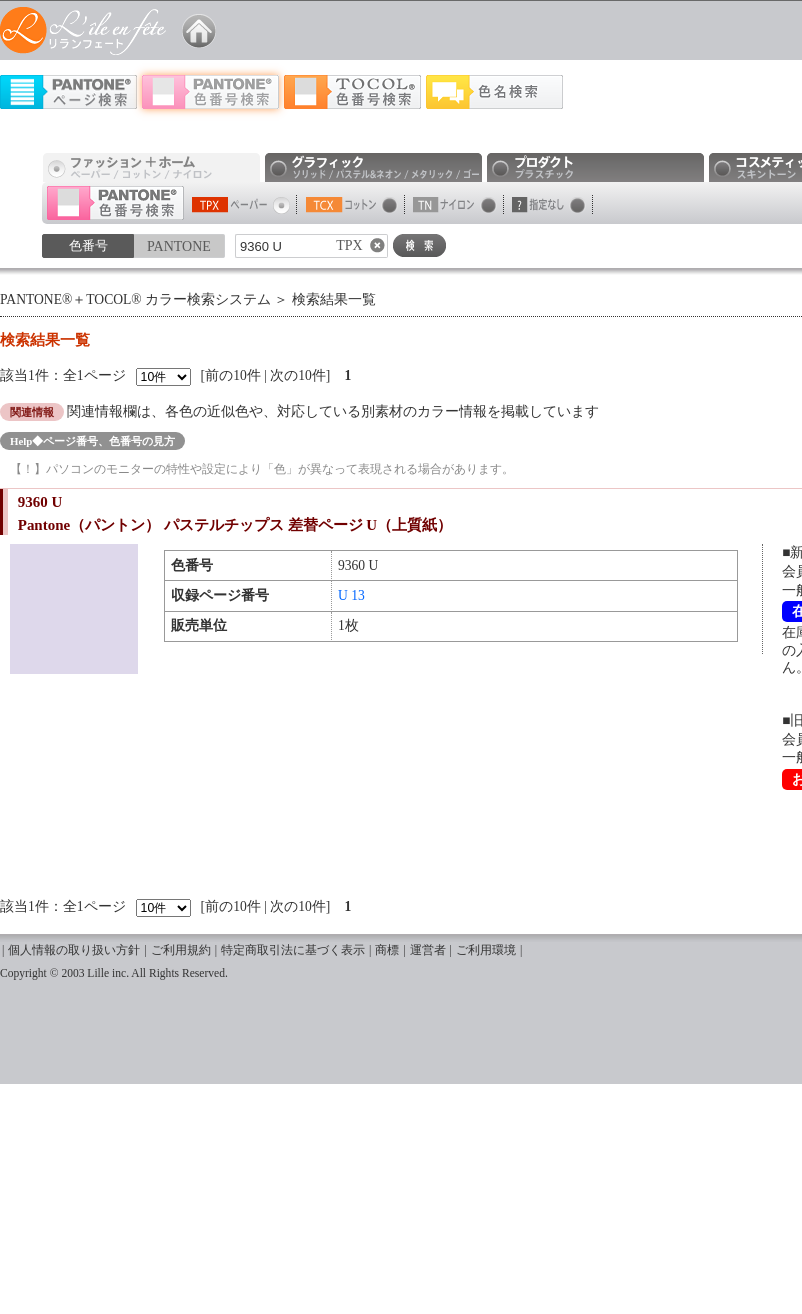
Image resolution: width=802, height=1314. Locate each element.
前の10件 (233, 375)
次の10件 (298, 375)
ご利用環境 (486, 950)
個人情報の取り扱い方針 (74, 950)
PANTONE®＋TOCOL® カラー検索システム (135, 299)
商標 (387, 950)
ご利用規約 (181, 950)
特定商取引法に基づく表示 (293, 950)
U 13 (351, 595)
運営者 (428, 950)
